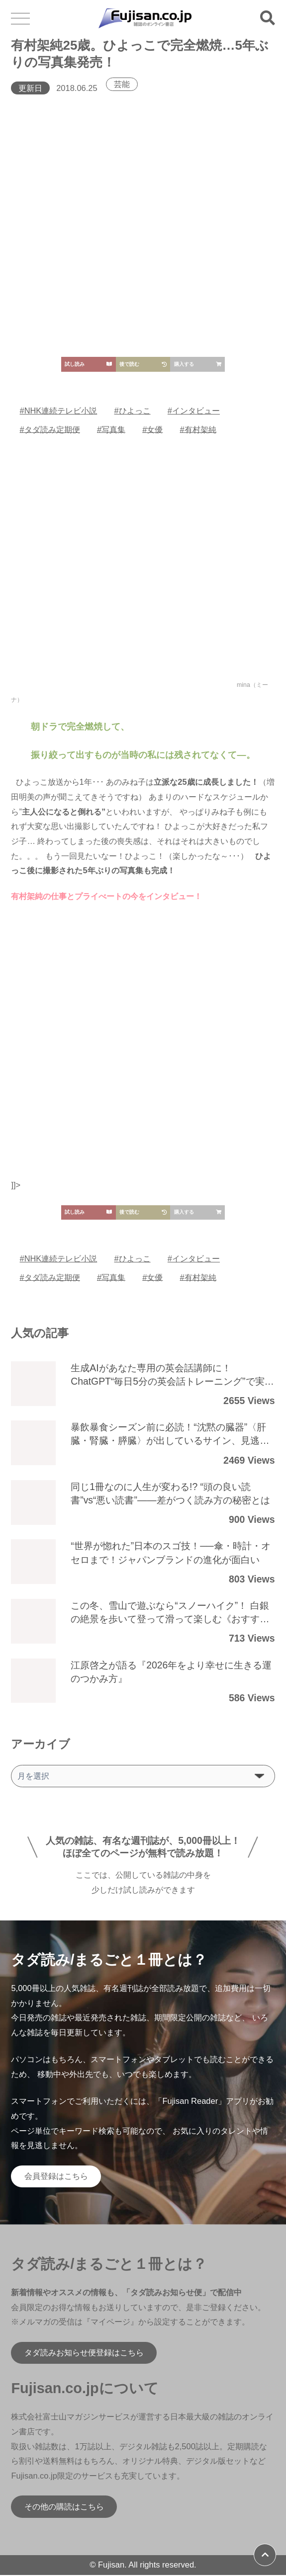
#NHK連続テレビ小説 (58, 410)
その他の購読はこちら (64, 2507)
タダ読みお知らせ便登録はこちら (84, 2353)
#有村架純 (198, 428)
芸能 (122, 84)
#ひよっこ (132, 410)
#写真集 (111, 428)
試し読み (88, 364)
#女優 (153, 428)
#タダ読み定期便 (50, 428)
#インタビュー (194, 410)
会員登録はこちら (56, 2176)
